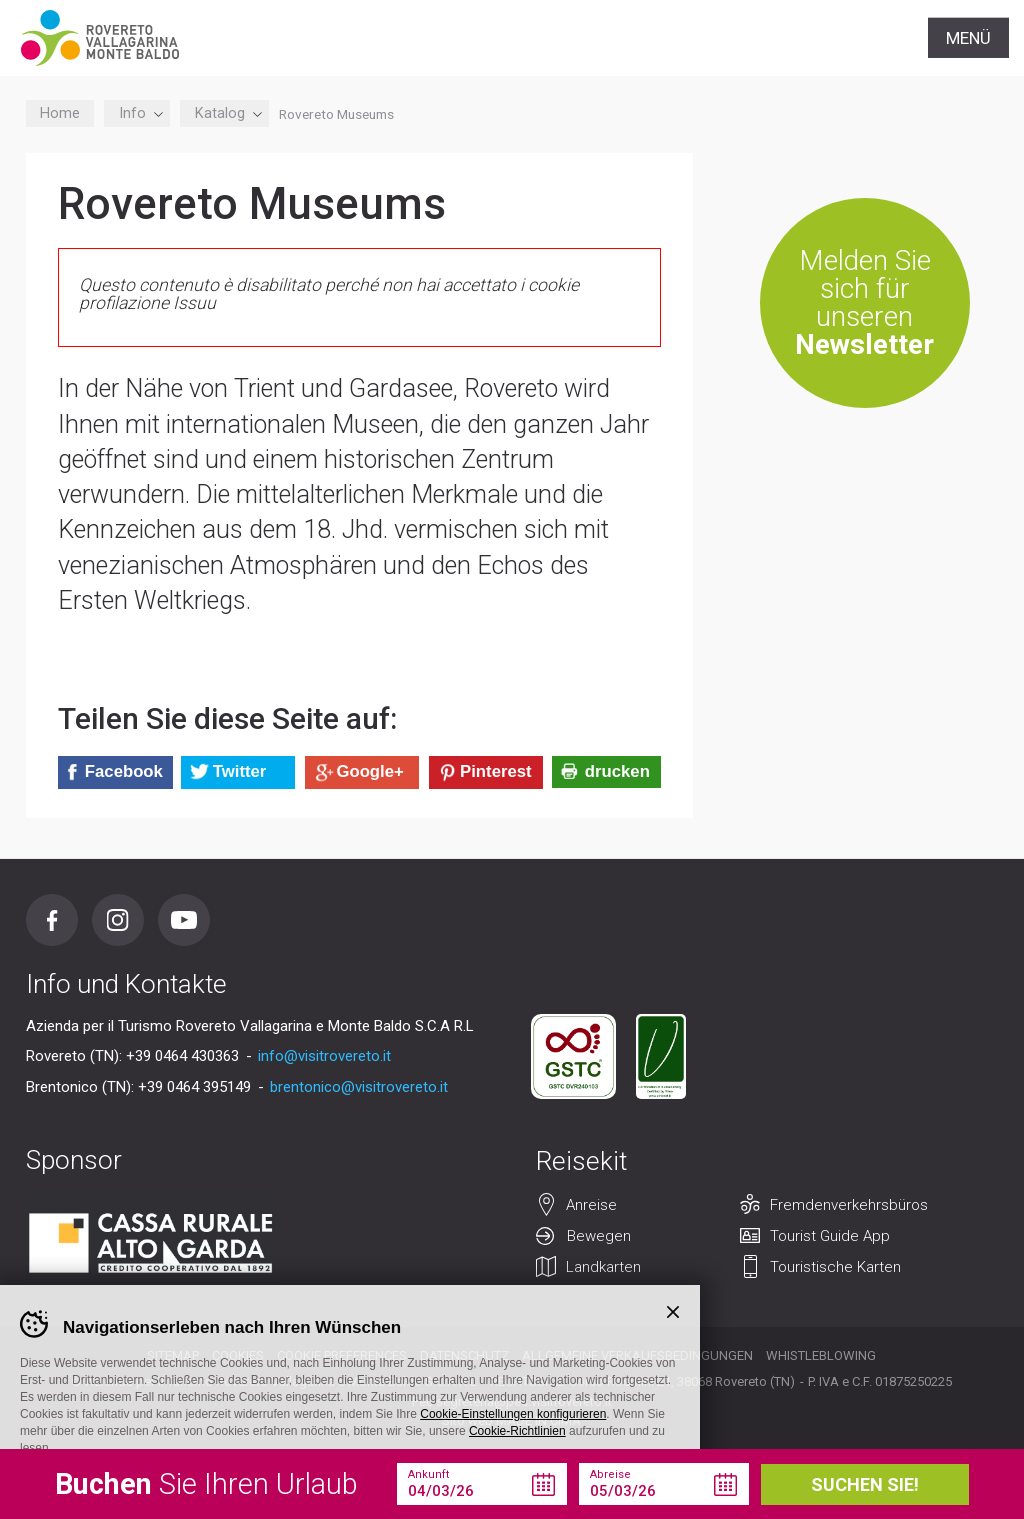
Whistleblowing (821, 1355)
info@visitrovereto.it (324, 1056)
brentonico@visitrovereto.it (359, 1087)
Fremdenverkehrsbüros (849, 1205)
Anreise (591, 1205)
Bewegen (599, 1236)
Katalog (225, 113)
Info (137, 113)
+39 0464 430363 (182, 1056)
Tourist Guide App (830, 1236)
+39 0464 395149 (194, 1087)
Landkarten (603, 1267)
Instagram (118, 920)
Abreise (610, 1474)
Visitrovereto (100, 38)
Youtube (184, 920)
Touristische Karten (835, 1267)
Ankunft (428, 1474)
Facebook (52, 920)
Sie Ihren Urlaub (206, 1484)
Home (60, 113)
